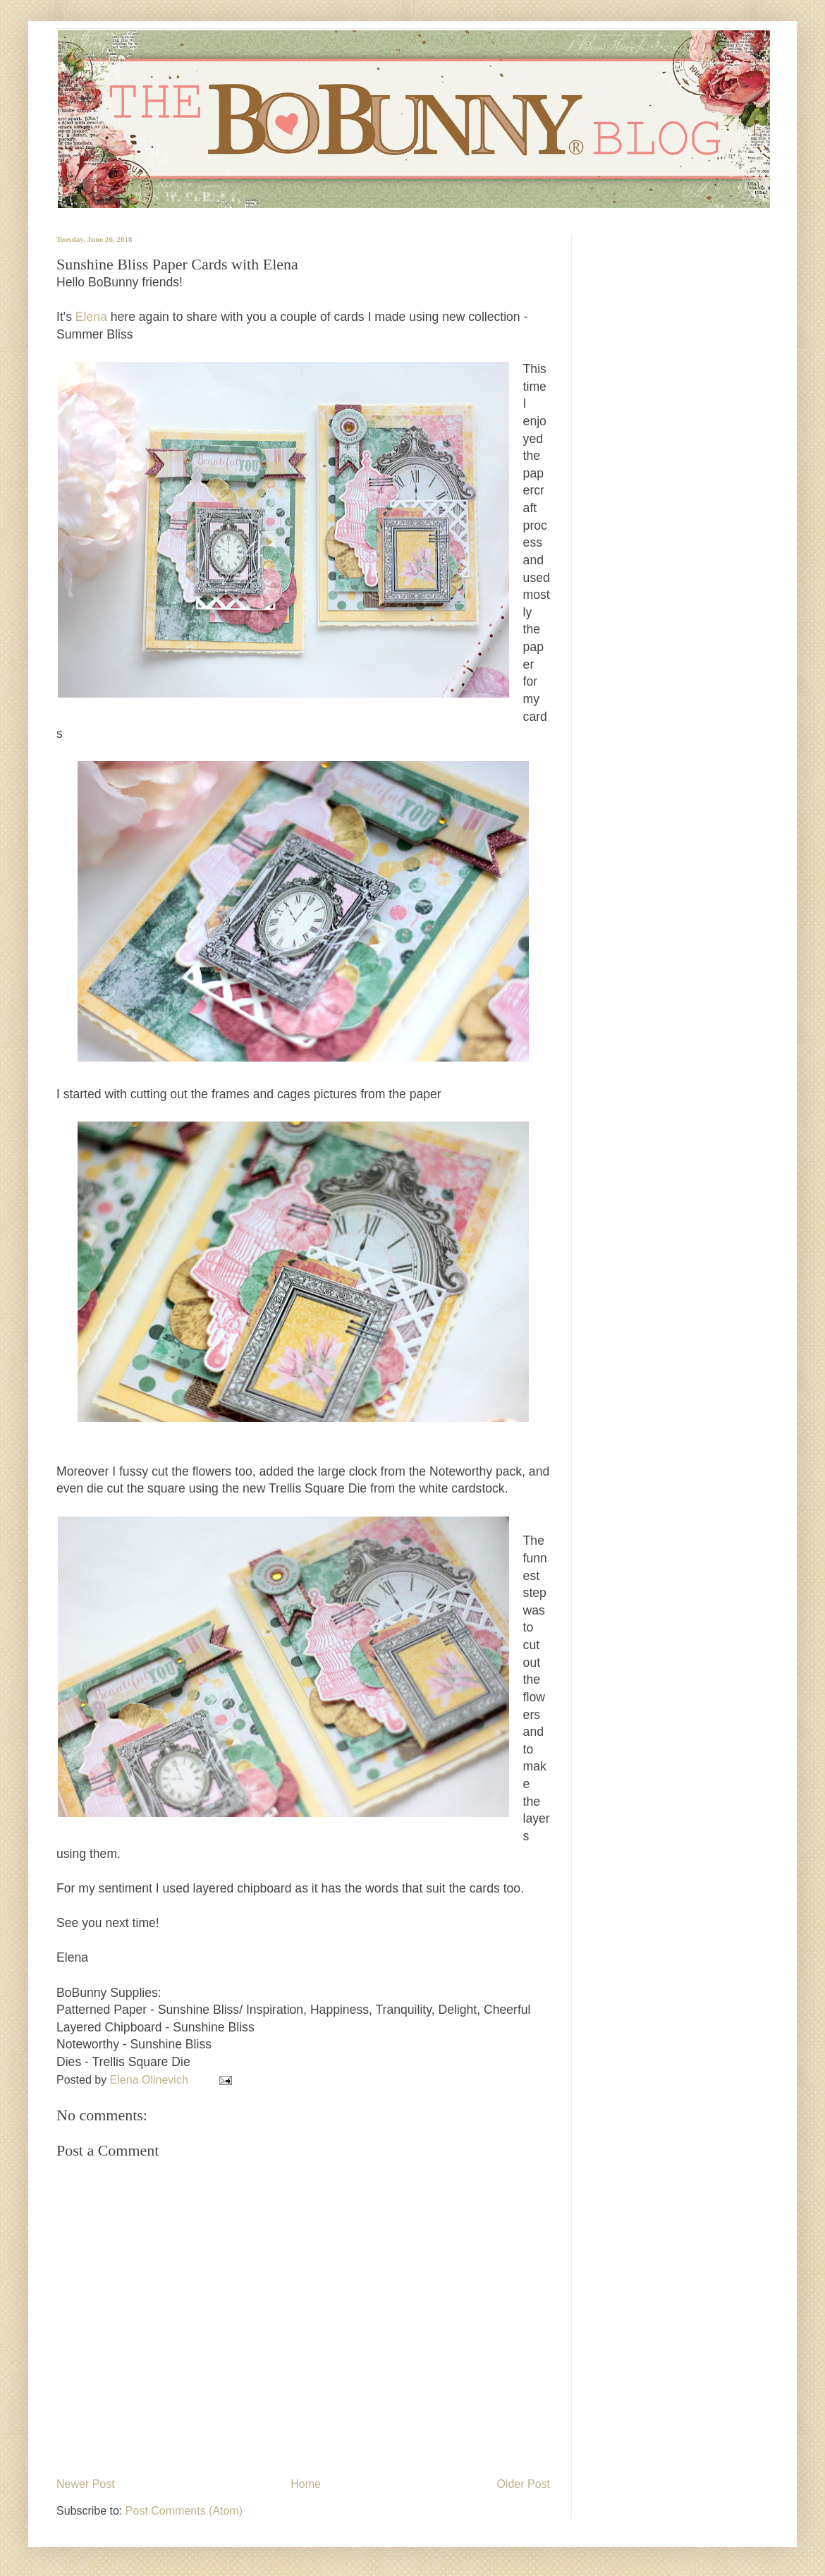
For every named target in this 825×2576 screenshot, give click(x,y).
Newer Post (85, 2484)
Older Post (523, 2484)
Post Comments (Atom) (184, 2511)
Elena (89, 317)
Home (306, 2484)
